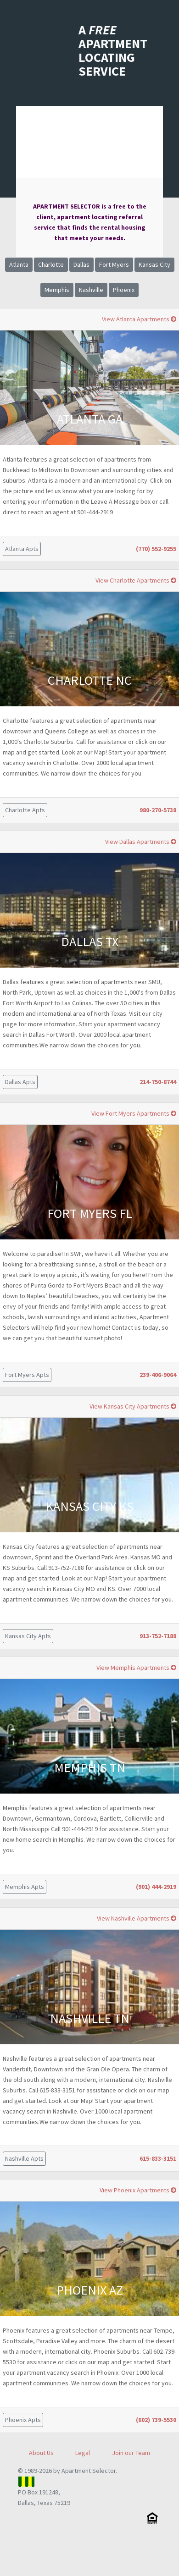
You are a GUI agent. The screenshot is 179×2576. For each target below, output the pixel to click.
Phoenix (123, 290)
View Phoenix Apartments (138, 2190)
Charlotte (51, 264)
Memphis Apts (24, 1886)
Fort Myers (114, 264)
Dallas (81, 264)
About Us (41, 2453)
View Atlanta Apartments (139, 319)
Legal (82, 2453)
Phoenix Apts (23, 2420)
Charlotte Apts (25, 810)
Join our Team (131, 2453)
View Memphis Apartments (136, 1667)
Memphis (57, 290)
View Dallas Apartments (140, 841)
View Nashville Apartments (136, 1918)
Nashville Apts (24, 2158)
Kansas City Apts (28, 1636)
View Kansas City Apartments (133, 1406)
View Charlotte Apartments (135, 580)
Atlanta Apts (22, 549)
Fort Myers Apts (27, 1375)
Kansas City (154, 264)
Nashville (91, 290)
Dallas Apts (20, 1082)
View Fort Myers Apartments (133, 1113)
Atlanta (18, 264)
